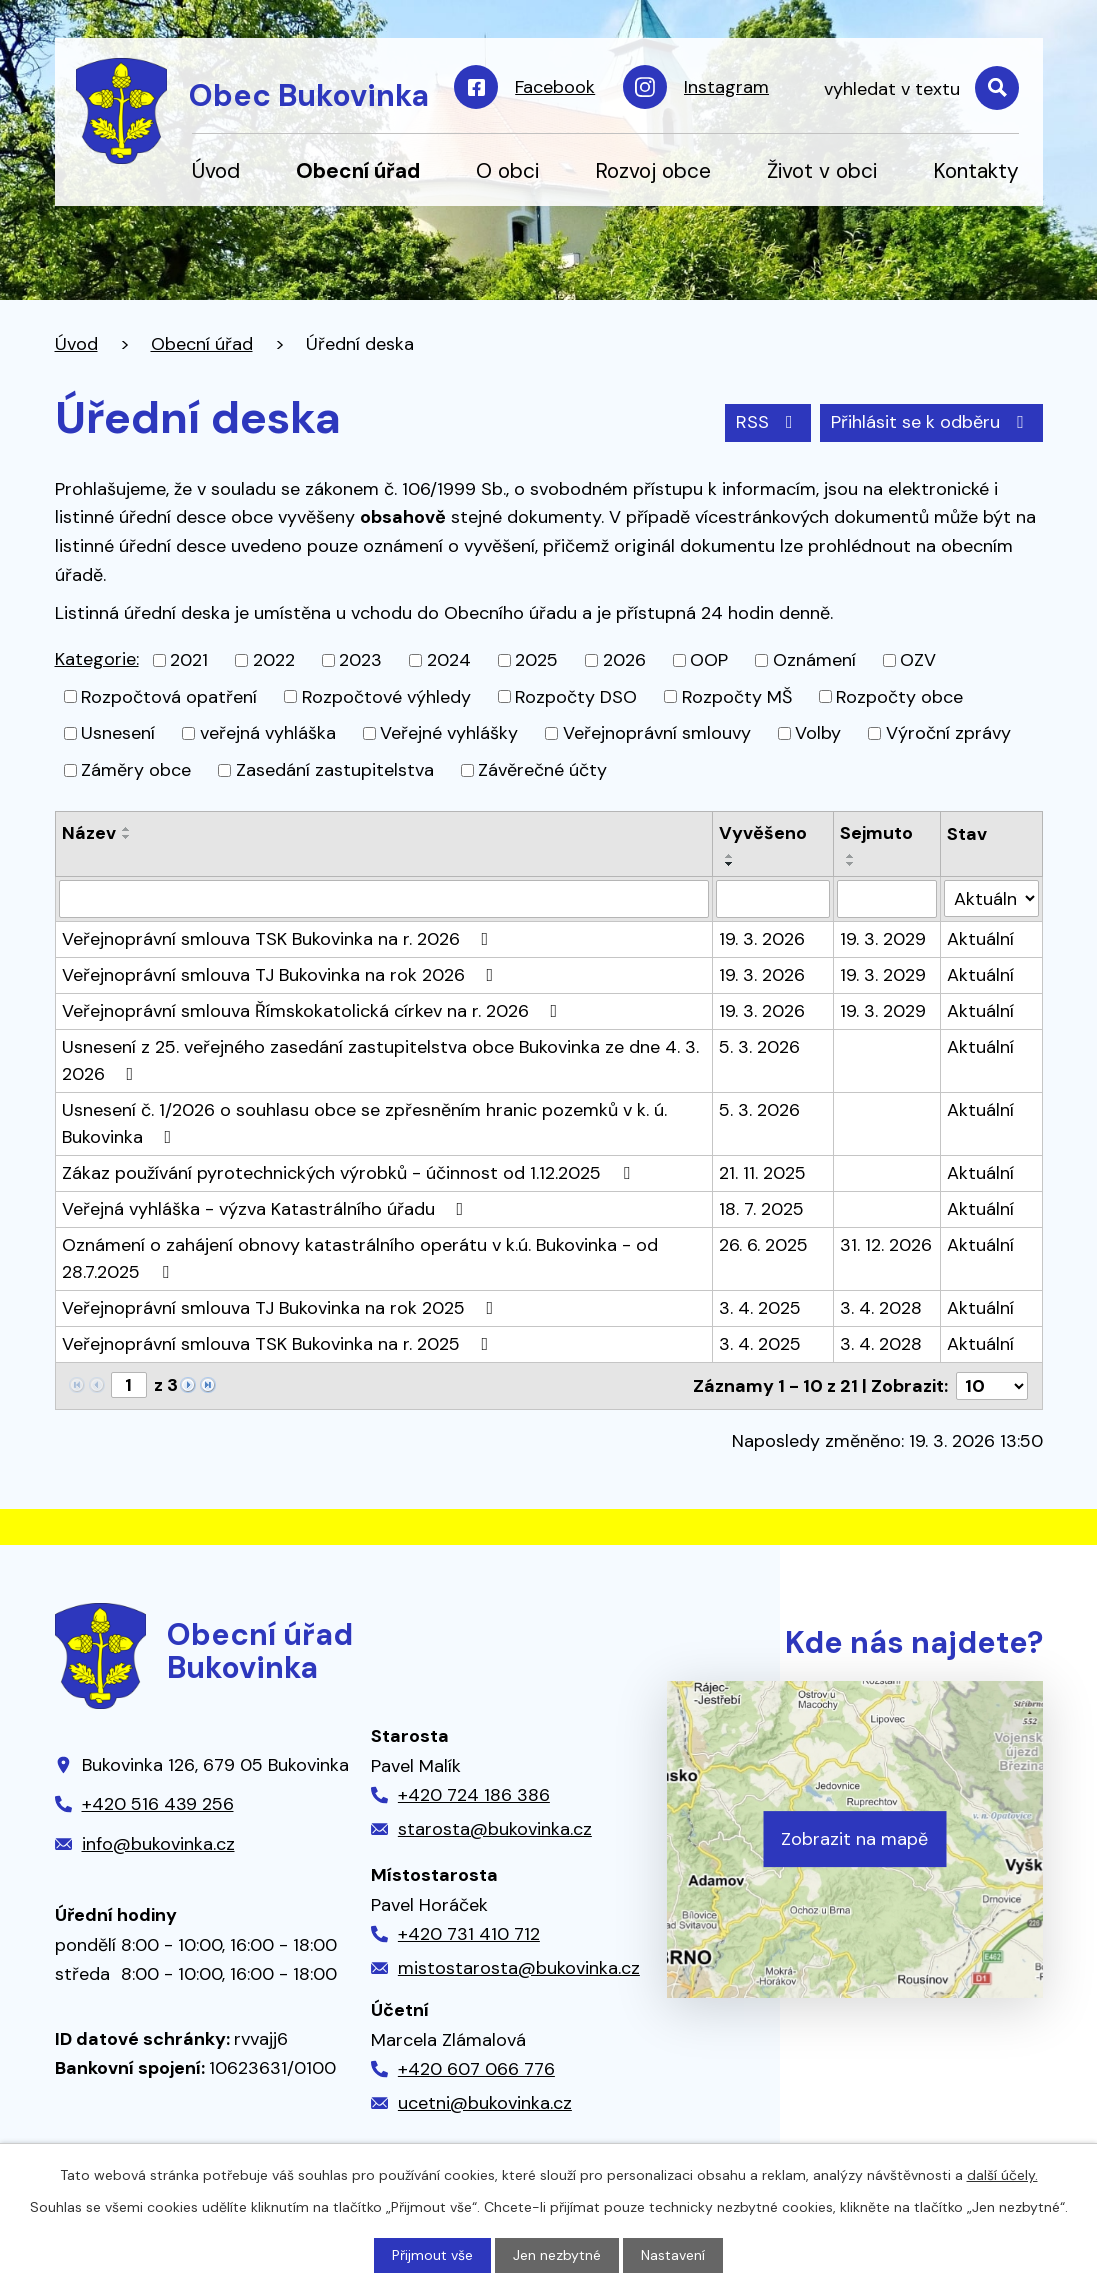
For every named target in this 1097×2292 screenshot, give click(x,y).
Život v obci (822, 170)
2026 (624, 660)
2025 (536, 660)
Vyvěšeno (763, 833)
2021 (189, 660)
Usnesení (118, 733)
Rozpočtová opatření (169, 696)
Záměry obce (136, 770)
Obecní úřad (358, 170)
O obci (507, 170)
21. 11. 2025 (762, 1173)
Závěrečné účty (542, 770)
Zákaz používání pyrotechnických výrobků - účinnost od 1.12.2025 (350, 1173)
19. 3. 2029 (883, 939)
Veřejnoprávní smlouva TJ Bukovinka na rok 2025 (282, 1308)
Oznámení (814, 660)
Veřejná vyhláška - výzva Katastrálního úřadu (267, 1209)
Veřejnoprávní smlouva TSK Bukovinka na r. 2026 (279, 939)
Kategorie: (97, 659)
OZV (918, 660)
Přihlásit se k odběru (931, 422)
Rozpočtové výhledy (386, 696)
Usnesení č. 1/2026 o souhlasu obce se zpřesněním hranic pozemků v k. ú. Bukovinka (364, 1123)
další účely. (1002, 2175)
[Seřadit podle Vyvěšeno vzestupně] (730, 856)
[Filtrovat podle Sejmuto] (887, 899)
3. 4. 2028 (881, 1308)
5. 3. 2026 (759, 1047)
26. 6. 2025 (763, 1245)
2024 (449, 660)
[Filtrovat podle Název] (384, 899)
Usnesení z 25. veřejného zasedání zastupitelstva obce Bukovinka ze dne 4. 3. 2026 (380, 1060)
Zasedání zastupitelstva (335, 770)
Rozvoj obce (653, 170)
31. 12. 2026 (886, 1245)
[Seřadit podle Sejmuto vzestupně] (851, 856)
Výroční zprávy (948, 733)
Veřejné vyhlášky (449, 733)
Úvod (216, 170)
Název (89, 833)
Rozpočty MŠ (737, 696)
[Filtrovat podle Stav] (991, 898)
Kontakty (976, 170)
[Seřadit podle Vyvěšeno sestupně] (730, 864)
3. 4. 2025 (760, 1308)
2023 (360, 660)
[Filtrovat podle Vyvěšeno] (773, 899)
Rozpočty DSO (576, 696)
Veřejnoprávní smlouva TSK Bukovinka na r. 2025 (279, 1344)
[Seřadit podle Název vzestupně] (127, 829)
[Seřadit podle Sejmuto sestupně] (851, 864)
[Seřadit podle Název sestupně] (127, 837)
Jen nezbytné (557, 2255)
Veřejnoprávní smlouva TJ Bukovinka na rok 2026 (282, 975)
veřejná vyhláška (268, 733)
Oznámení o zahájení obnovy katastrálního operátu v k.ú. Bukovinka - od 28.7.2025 (360, 1258)
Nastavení (673, 2255)
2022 (274, 660)
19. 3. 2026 (762, 939)
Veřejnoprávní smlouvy (657, 733)
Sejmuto (876, 833)
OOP (709, 660)
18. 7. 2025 (761, 1209)
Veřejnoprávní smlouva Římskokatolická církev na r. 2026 (314, 1011)
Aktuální (980, 939)
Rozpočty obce (899, 696)
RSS (768, 422)
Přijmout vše (432, 2255)
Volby (818, 733)
